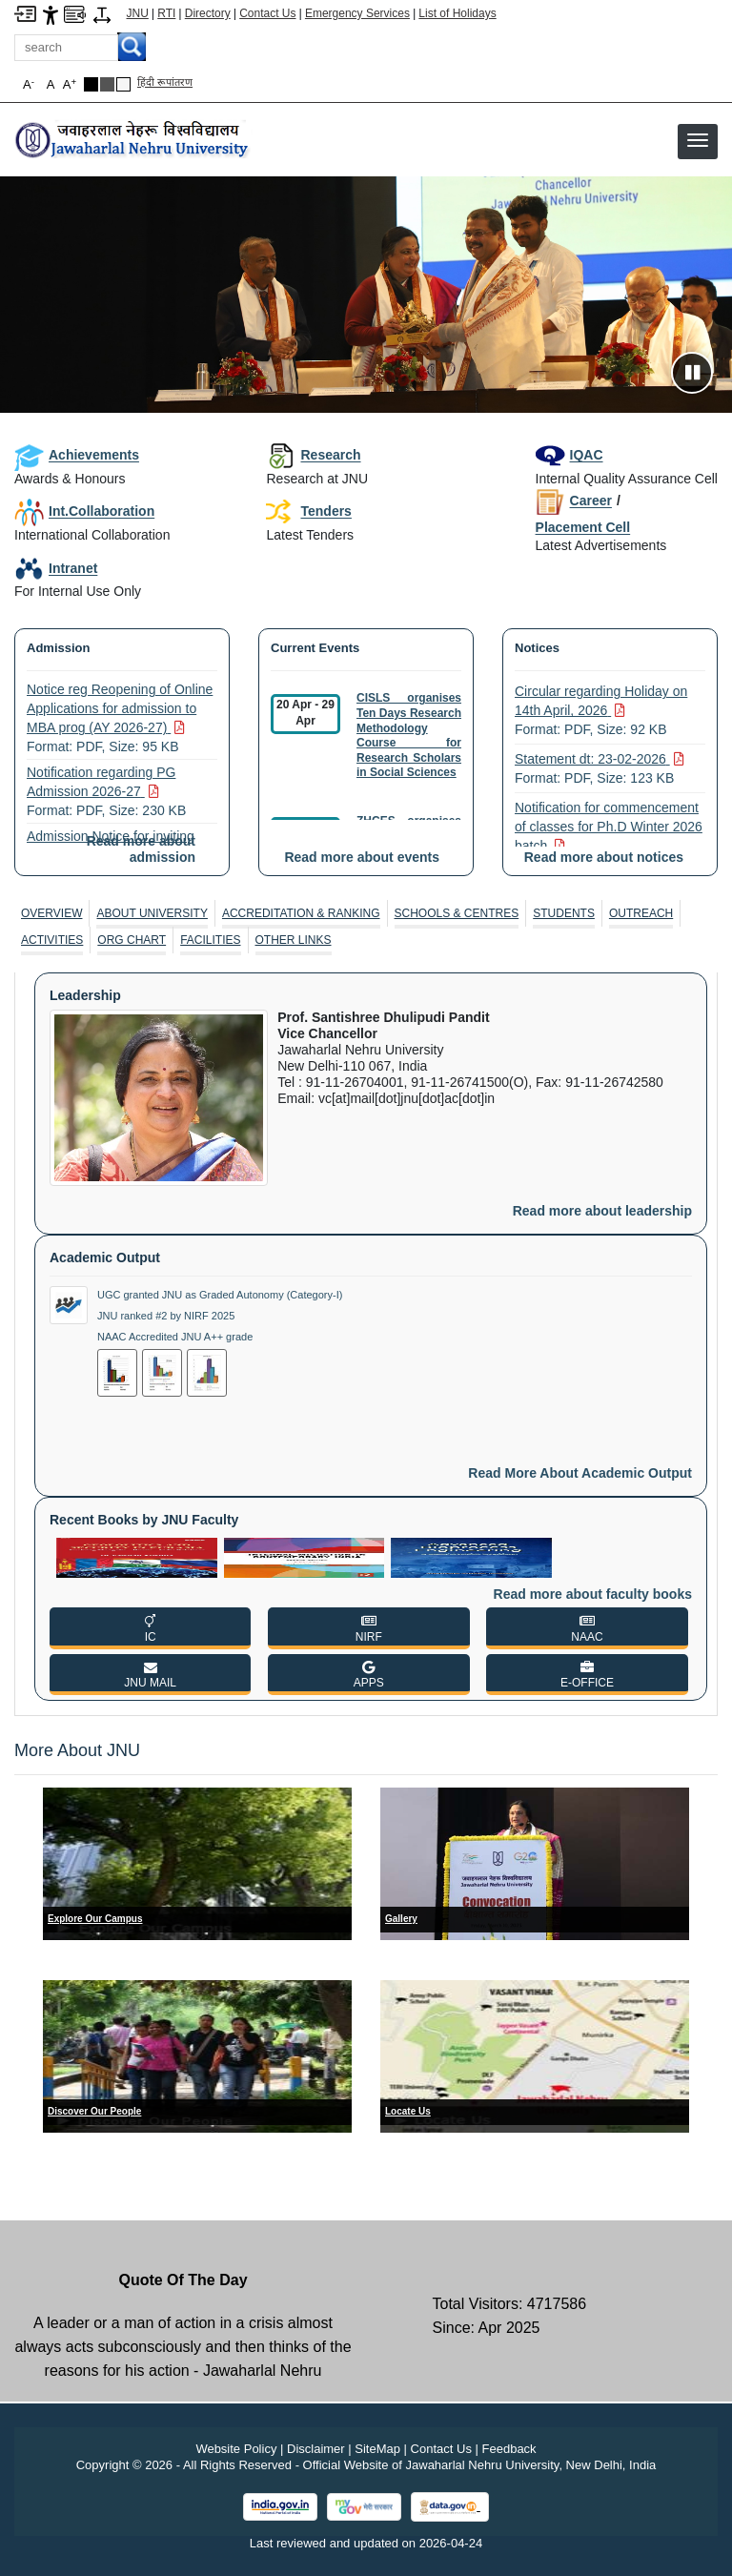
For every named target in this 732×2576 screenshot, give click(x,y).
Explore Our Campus (95, 1918)
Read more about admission (141, 849)
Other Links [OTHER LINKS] (293, 940)
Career (574, 500)
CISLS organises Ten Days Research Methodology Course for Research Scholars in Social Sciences (408, 735)
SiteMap (377, 2449)
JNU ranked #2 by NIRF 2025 (165, 1315)
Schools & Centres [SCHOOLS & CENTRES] (457, 913)
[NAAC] (586, 1628)
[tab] (52, 913)
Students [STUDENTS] (564, 913)
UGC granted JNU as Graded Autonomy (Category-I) (219, 1294)
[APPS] (368, 1675)
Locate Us (408, 2111)
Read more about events (361, 857)
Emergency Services (357, 13)
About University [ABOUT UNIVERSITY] (151, 913)
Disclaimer (316, 2449)
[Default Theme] (123, 84)
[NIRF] (368, 1628)
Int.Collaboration (84, 511)
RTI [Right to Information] (166, 13)
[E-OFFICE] (586, 1675)
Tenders (308, 512)
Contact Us (267, 13)
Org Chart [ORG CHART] (131, 940)
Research (313, 454)
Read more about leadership (602, 1210)
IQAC (569, 454)
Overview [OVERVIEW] (51, 913)
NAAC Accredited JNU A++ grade (175, 1336)
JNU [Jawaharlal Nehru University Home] (138, 13)
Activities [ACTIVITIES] (52, 940)
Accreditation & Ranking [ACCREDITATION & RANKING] (301, 913)
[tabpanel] (366, 1336)
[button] (697, 140)
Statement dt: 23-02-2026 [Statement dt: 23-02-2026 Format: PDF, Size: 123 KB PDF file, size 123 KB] (599, 769)
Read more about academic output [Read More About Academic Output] (580, 1473)
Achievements (76, 454)
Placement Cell (583, 527)
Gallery (401, 1918)
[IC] (150, 1628)
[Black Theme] (91, 84)
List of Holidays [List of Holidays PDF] (457, 13)
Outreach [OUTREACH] (641, 913)
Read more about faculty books (593, 1594)
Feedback (509, 2449)
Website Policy (235, 2449)
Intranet (55, 568)
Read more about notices (603, 857)
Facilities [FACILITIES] (210, 940)
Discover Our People (94, 2111)
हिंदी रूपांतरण (165, 82)
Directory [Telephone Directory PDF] (208, 13)
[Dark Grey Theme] (107, 84)
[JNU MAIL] (150, 1675)
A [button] (69, 84)
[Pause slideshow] (692, 373)
